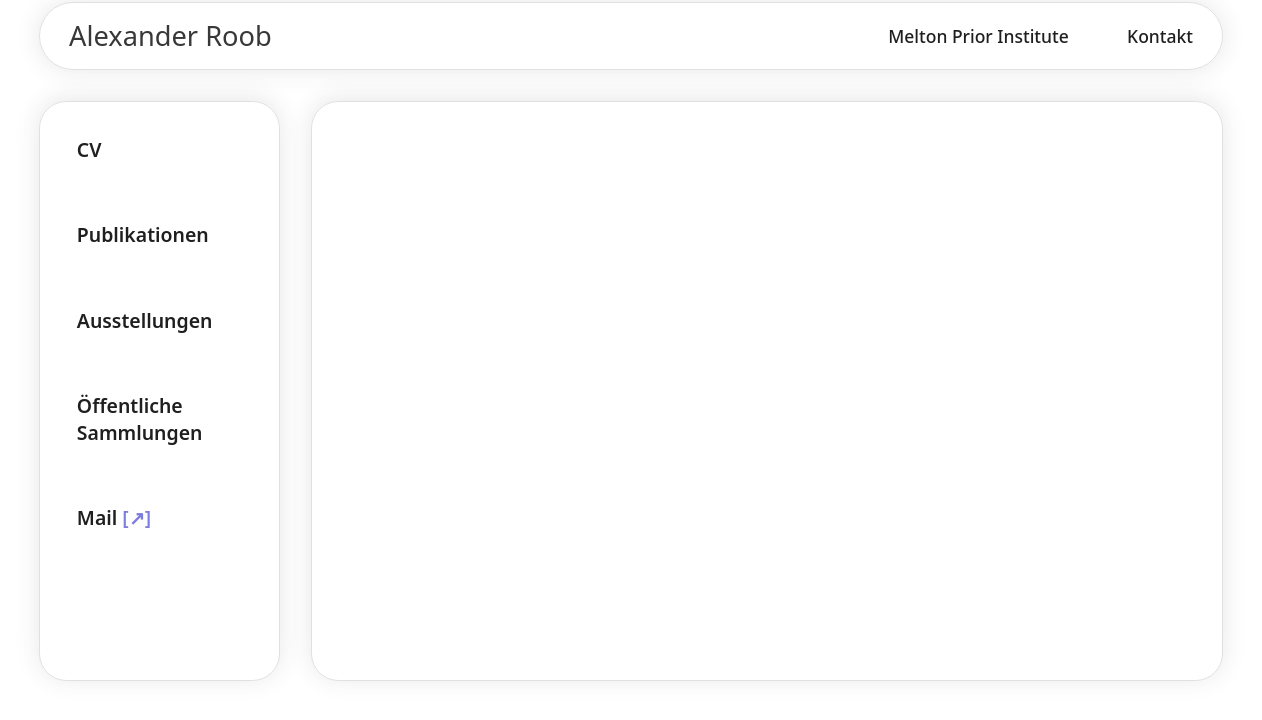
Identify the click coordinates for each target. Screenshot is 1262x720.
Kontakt (1160, 36)
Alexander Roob (170, 35)
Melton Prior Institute (978, 36)
